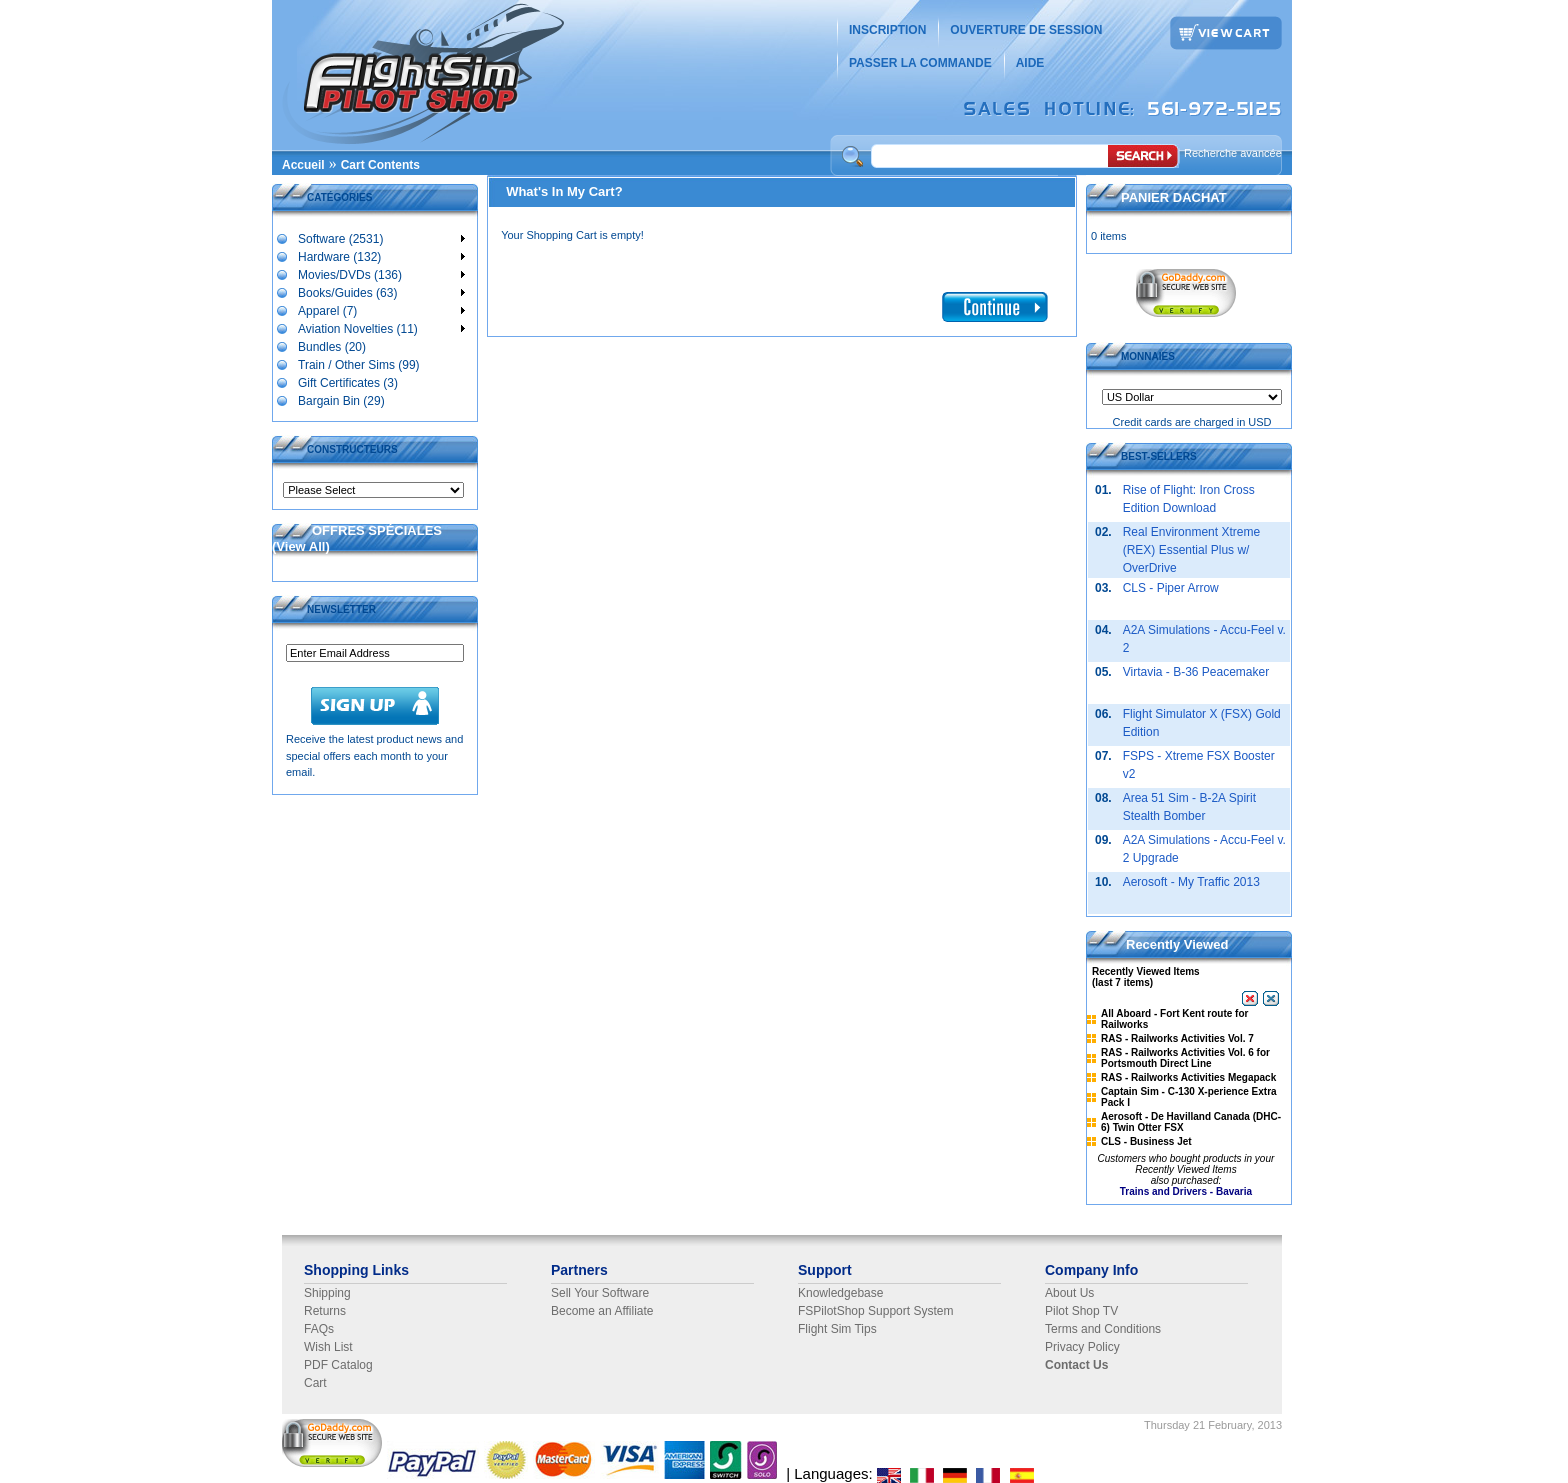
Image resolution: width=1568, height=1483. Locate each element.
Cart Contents (380, 165)
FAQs (319, 1329)
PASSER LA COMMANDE (920, 63)
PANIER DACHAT (1174, 197)
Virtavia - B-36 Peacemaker (1196, 672)
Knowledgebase (840, 1293)
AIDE (1030, 63)
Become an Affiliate (602, 1311)
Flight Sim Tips (837, 1329)
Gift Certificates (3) (347, 382)
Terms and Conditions (1103, 1329)
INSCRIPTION (887, 30)
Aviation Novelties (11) (381, 328)
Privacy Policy (1082, 1347)
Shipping (327, 1293)
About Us (1069, 1293)
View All (300, 546)
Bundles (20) (331, 346)
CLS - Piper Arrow (1171, 588)
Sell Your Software (600, 1293)
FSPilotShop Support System (875, 1311)
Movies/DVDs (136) (381, 274)
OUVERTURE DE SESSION (1026, 30)
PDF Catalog (338, 1365)
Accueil (303, 165)
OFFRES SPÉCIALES (377, 530)
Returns (325, 1311)
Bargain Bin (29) (341, 400)
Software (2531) (381, 238)
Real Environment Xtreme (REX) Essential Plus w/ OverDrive (1191, 550)
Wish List (328, 1347)
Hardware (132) (381, 256)
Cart (315, 1383)
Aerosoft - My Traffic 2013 (1191, 882)
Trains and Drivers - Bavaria (1186, 1191)
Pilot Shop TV (1081, 1311)
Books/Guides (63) (381, 292)
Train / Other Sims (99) (358, 364)
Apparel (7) (381, 310)
